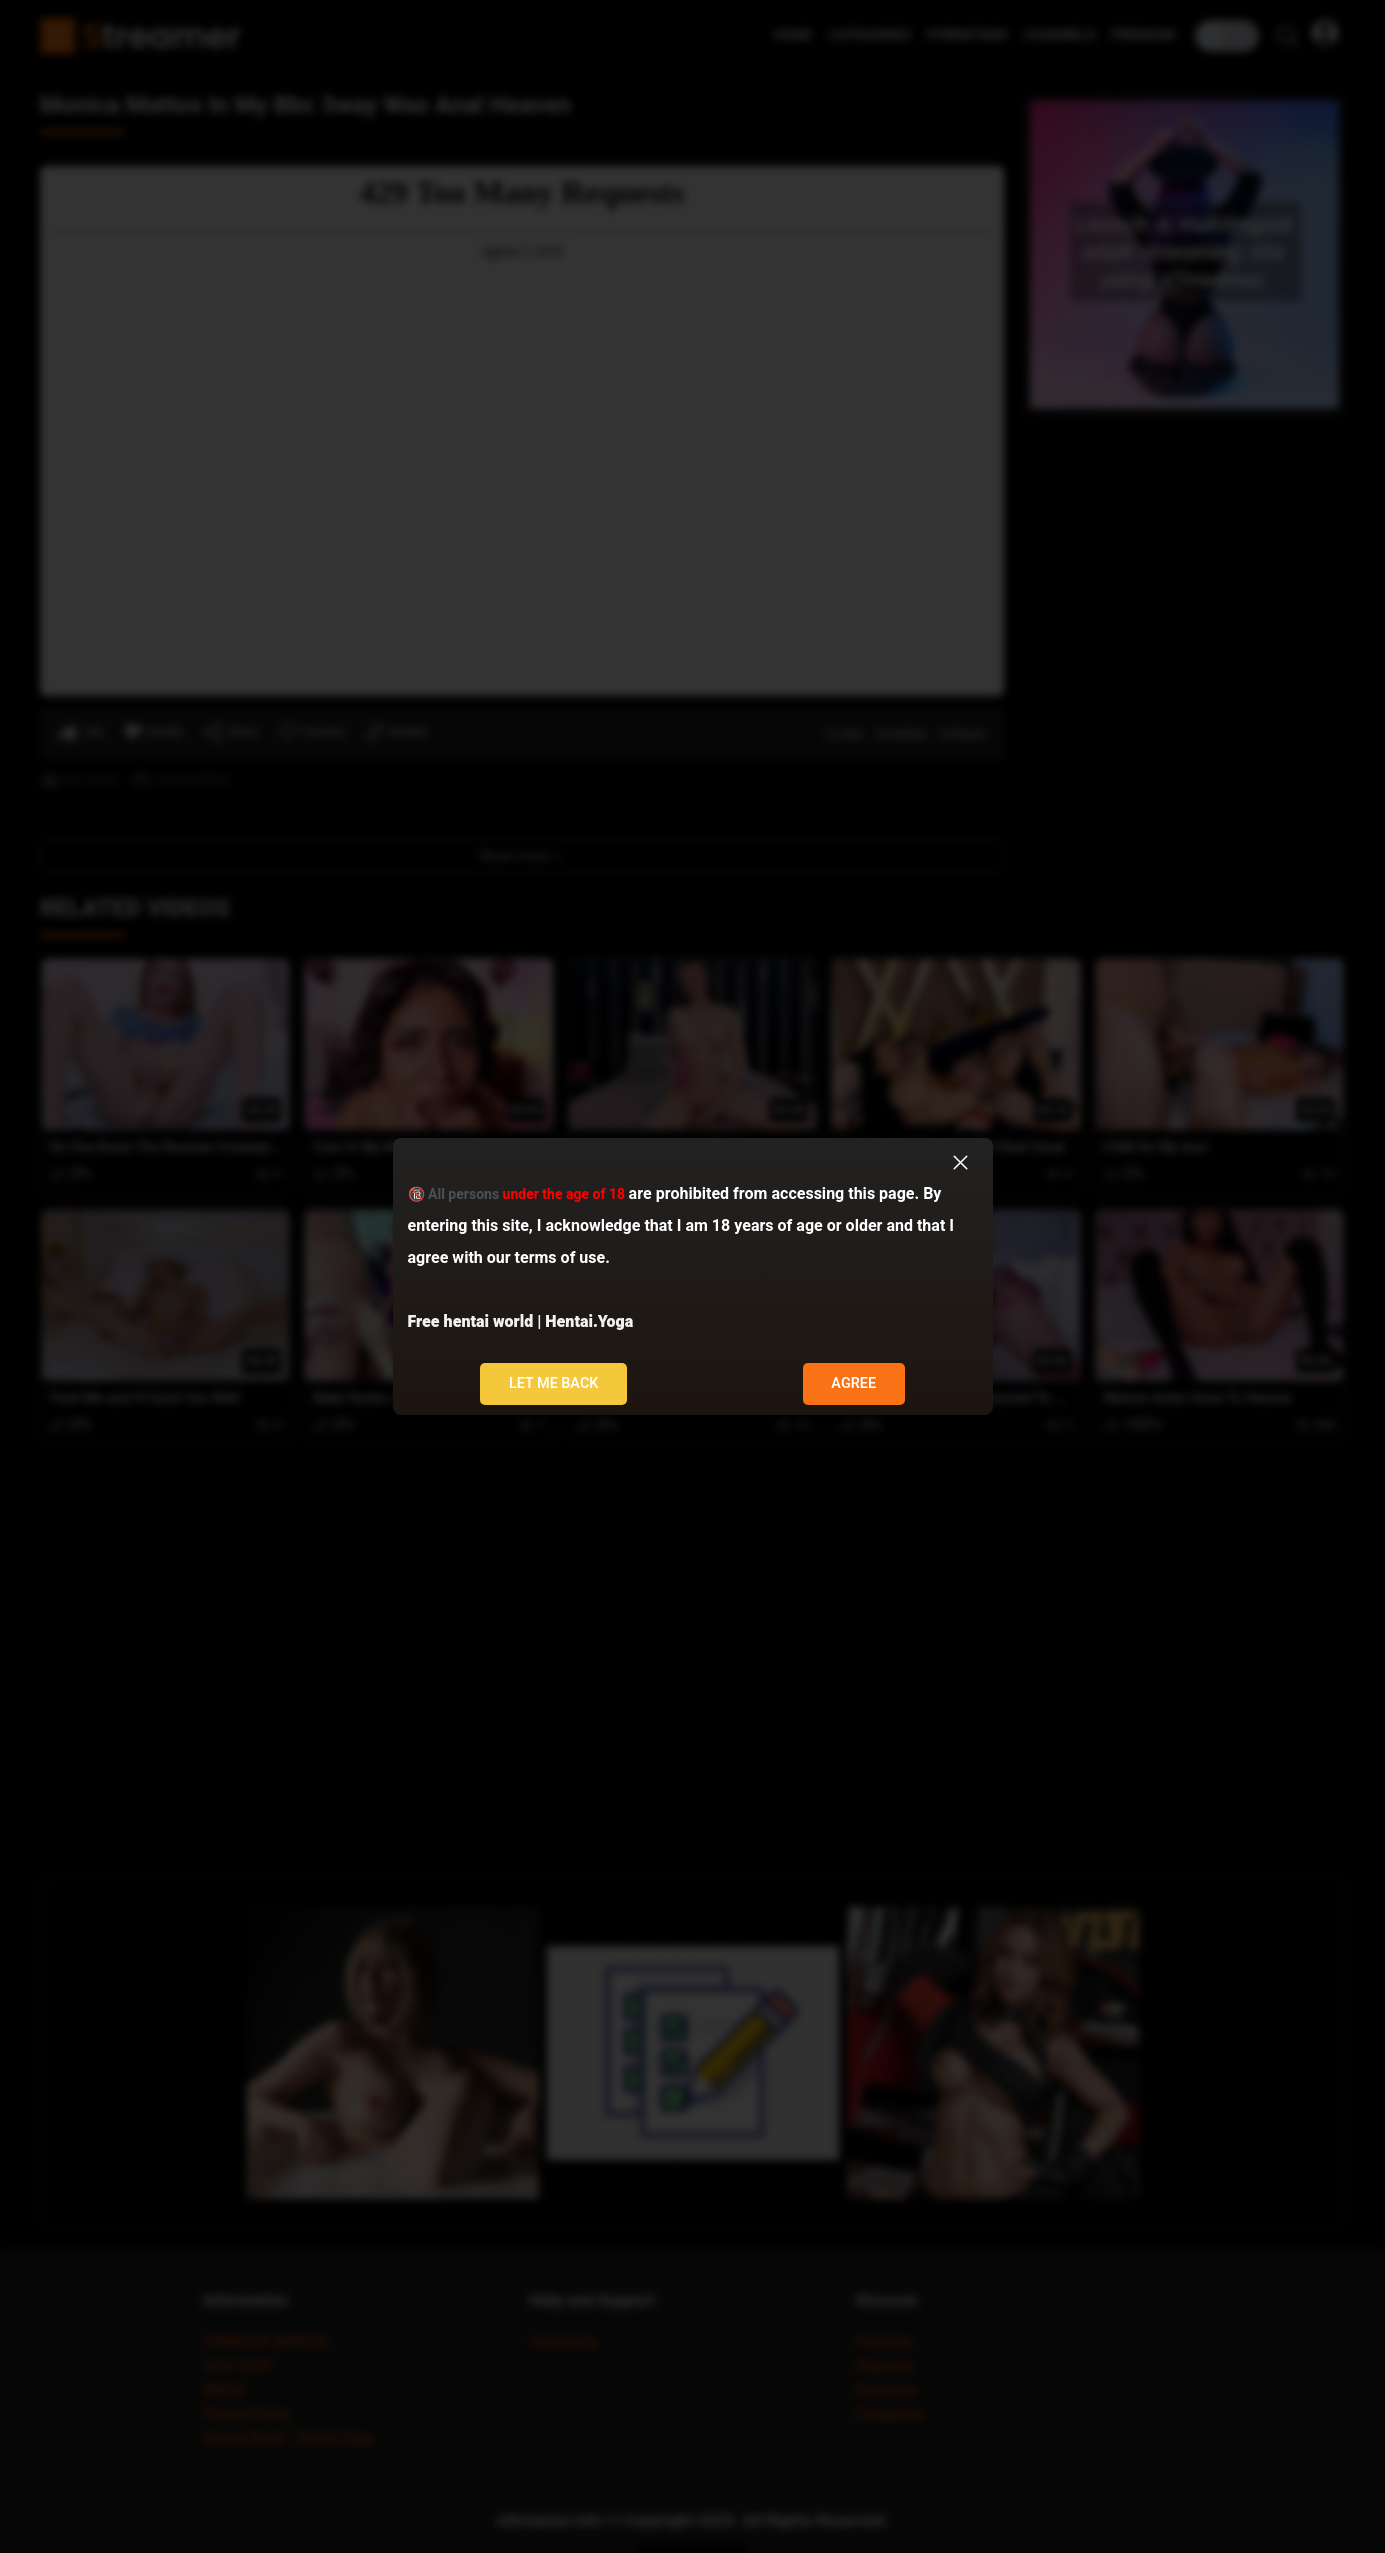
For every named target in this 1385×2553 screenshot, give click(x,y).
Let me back (554, 1383)
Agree (853, 1383)
